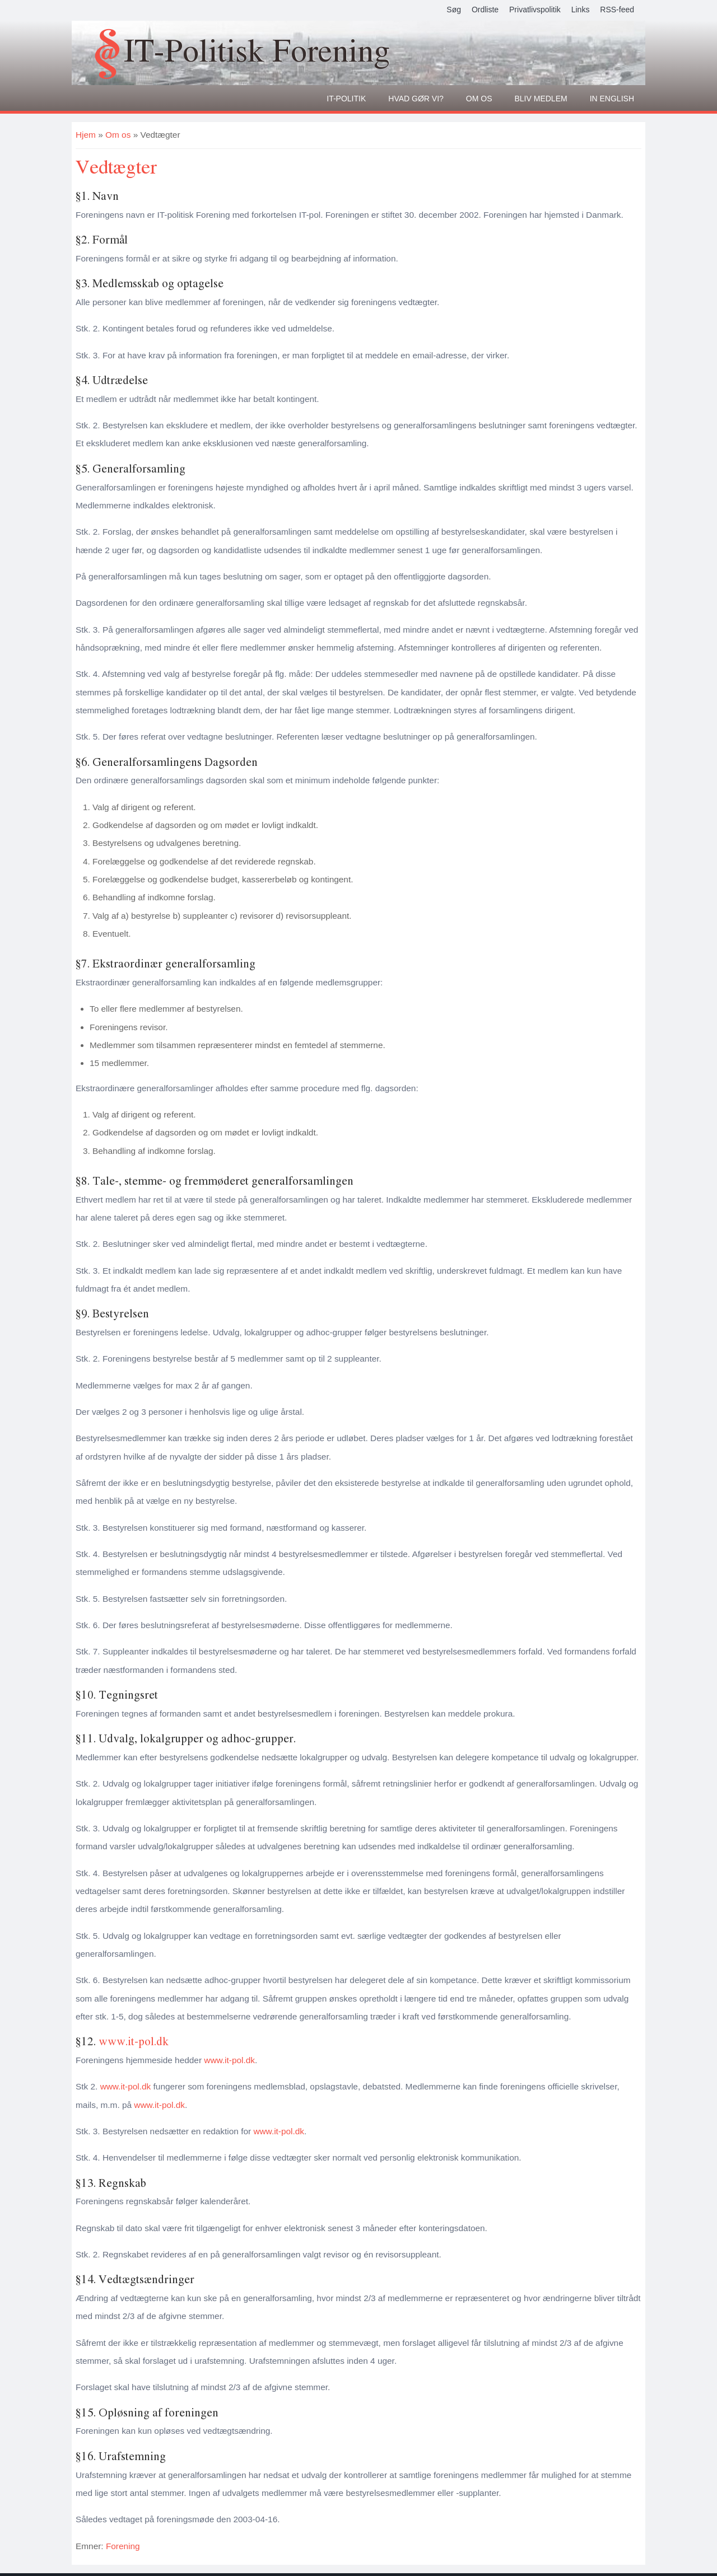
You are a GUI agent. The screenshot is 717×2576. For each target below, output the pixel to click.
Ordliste (485, 9)
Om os (479, 98)
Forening (123, 2546)
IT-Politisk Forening (257, 50)
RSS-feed (617, 9)
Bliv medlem (541, 98)
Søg (453, 9)
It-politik (346, 98)
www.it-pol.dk (134, 2041)
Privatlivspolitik (535, 9)
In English (612, 98)
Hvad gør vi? (416, 98)
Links (580, 9)
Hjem (86, 134)
